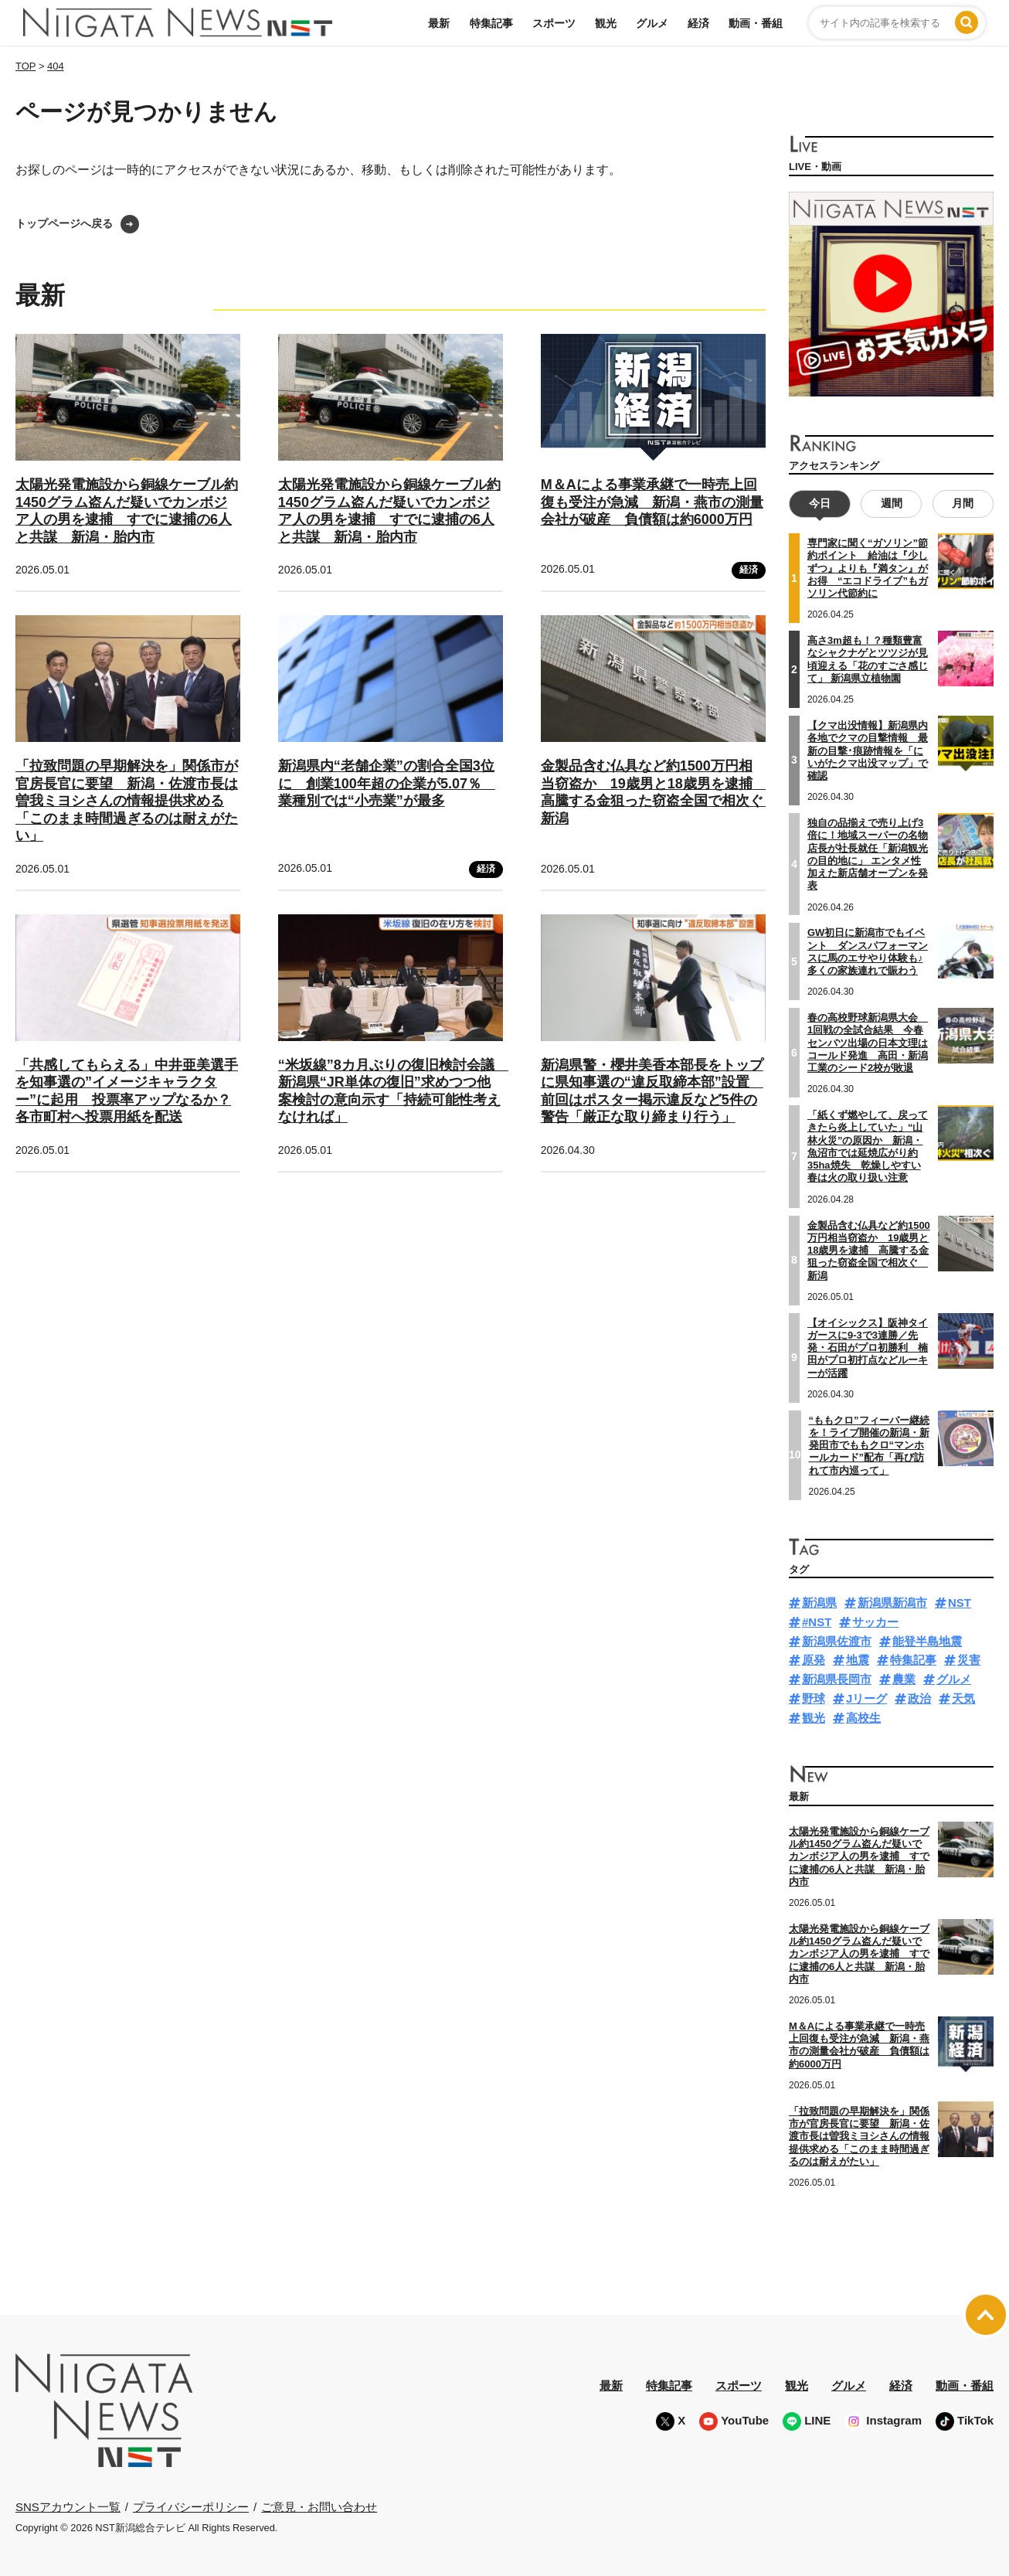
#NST (816, 1621)
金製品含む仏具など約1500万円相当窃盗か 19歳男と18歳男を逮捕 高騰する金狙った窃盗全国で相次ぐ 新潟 (868, 1250)
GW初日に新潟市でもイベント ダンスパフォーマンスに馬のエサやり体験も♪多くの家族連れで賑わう (867, 951)
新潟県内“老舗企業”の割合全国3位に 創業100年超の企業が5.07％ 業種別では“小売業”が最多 (386, 783)
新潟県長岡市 (836, 1679)
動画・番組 (756, 23)
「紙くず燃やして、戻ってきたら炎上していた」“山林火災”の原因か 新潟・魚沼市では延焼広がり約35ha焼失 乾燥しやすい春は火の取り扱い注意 (867, 1146)
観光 (606, 23)
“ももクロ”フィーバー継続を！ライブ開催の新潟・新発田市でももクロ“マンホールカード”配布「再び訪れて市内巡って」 (869, 1444)
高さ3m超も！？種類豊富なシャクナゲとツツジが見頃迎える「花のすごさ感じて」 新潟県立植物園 (867, 659)
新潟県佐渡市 (836, 1640)
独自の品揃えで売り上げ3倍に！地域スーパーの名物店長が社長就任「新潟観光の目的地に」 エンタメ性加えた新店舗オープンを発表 (867, 853)
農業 (904, 1679)
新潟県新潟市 (892, 1602)
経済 (698, 23)
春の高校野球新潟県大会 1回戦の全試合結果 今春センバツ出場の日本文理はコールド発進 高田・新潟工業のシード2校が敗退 (867, 1043)
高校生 (863, 1717)
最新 (439, 23)
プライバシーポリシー (191, 2506)
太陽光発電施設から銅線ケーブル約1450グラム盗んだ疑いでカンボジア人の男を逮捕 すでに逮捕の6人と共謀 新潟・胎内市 (859, 1856)
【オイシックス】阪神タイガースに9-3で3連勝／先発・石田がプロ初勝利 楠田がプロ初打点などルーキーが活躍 (867, 1347)
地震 (857, 1659)
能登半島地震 (927, 1640)
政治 (919, 1697)
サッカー (875, 1621)
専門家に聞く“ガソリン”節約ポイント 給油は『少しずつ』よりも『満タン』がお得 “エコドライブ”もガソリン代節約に (867, 568)
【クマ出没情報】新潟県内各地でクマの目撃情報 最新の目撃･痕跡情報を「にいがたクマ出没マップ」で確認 (867, 750)
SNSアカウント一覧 (68, 2506)
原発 (813, 1659)
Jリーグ (866, 1697)
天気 (963, 1697)
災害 (968, 1659)
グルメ (652, 23)
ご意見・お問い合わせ (319, 2506)
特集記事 (491, 23)
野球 (813, 1697)
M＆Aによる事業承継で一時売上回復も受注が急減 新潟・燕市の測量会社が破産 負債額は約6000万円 (652, 502)
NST (959, 1602)
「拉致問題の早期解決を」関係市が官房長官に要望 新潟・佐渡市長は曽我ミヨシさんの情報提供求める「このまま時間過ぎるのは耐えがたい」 (126, 800)
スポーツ (554, 23)
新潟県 (819, 1602)
